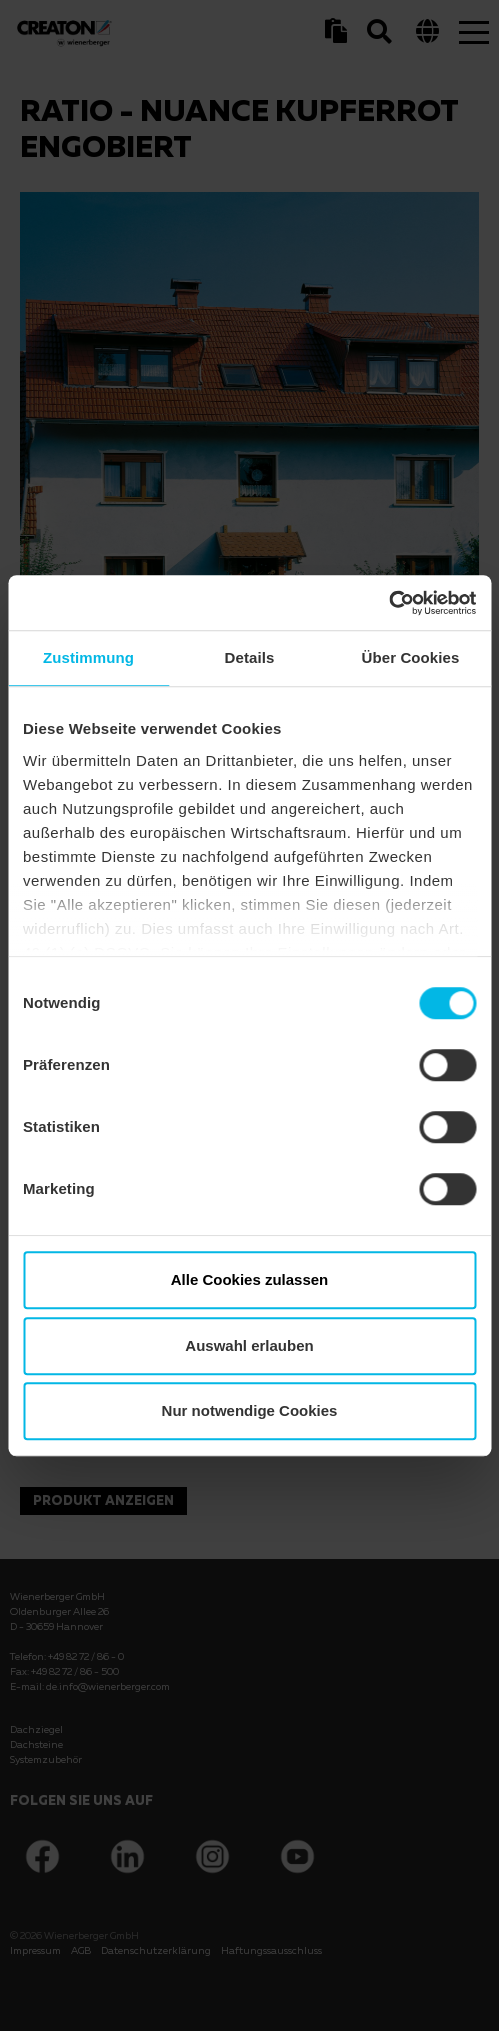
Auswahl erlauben (249, 1345)
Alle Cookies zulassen (250, 1279)
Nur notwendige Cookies (250, 1410)
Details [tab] (250, 657)
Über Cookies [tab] (411, 657)
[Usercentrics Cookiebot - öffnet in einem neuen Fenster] (388, 603)
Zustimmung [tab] (88, 657)
